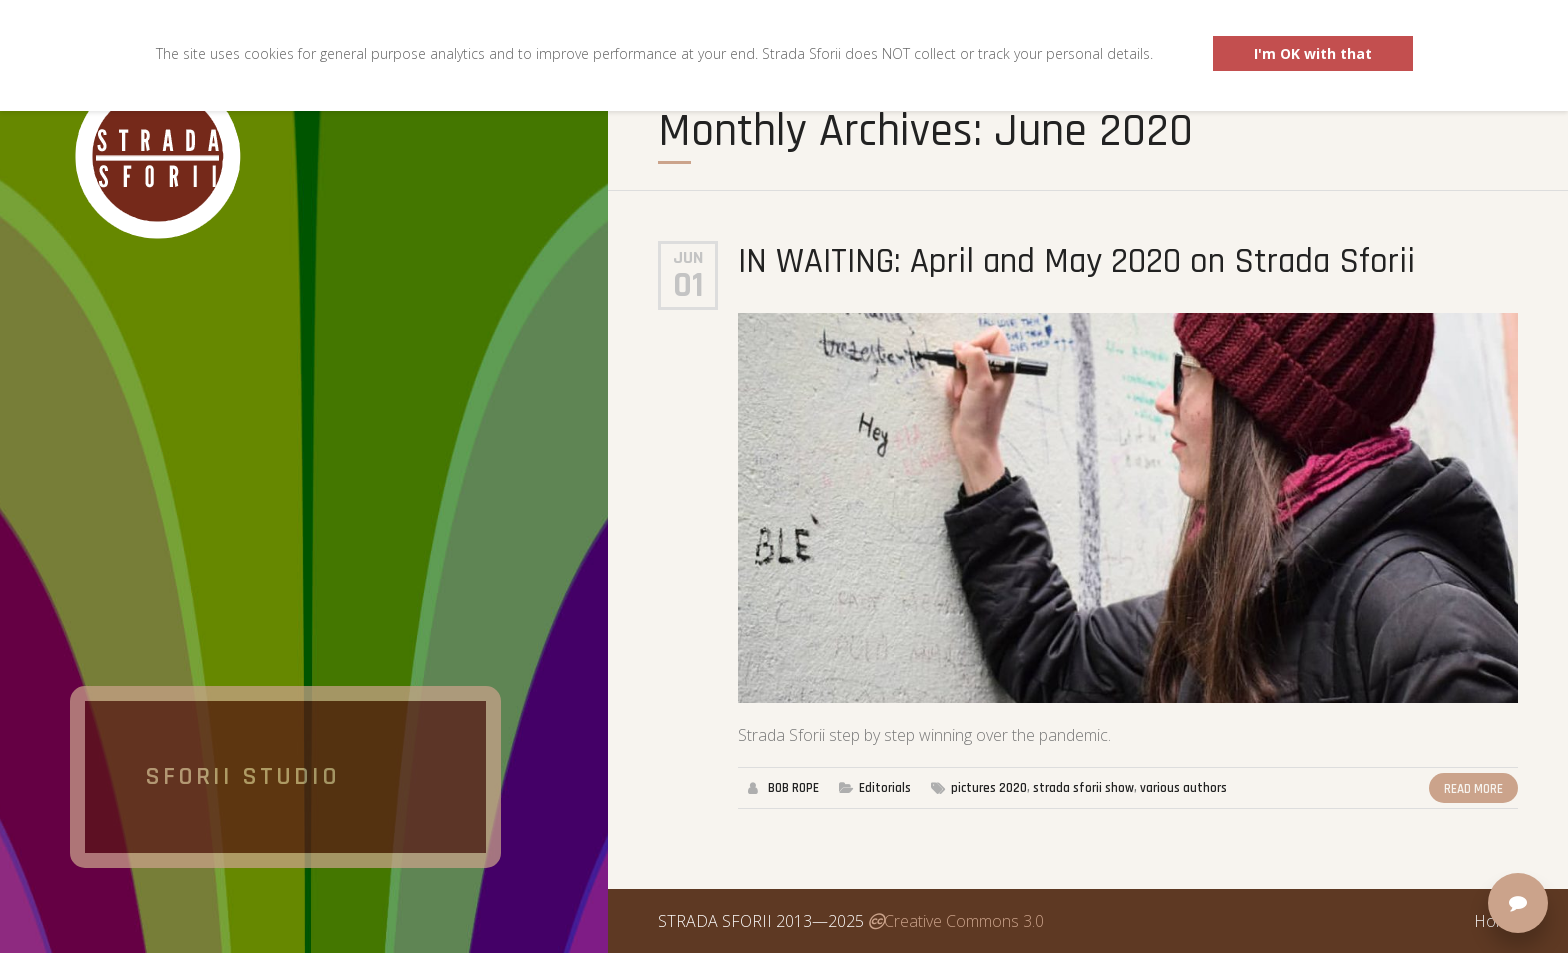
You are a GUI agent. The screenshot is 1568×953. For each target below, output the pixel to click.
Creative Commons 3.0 (956, 921)
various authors (1183, 788)
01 (688, 286)
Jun (688, 257)
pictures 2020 (989, 788)
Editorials (885, 788)
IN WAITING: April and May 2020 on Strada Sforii (1076, 261)
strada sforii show (1083, 788)
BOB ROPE (793, 788)
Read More (1473, 789)
